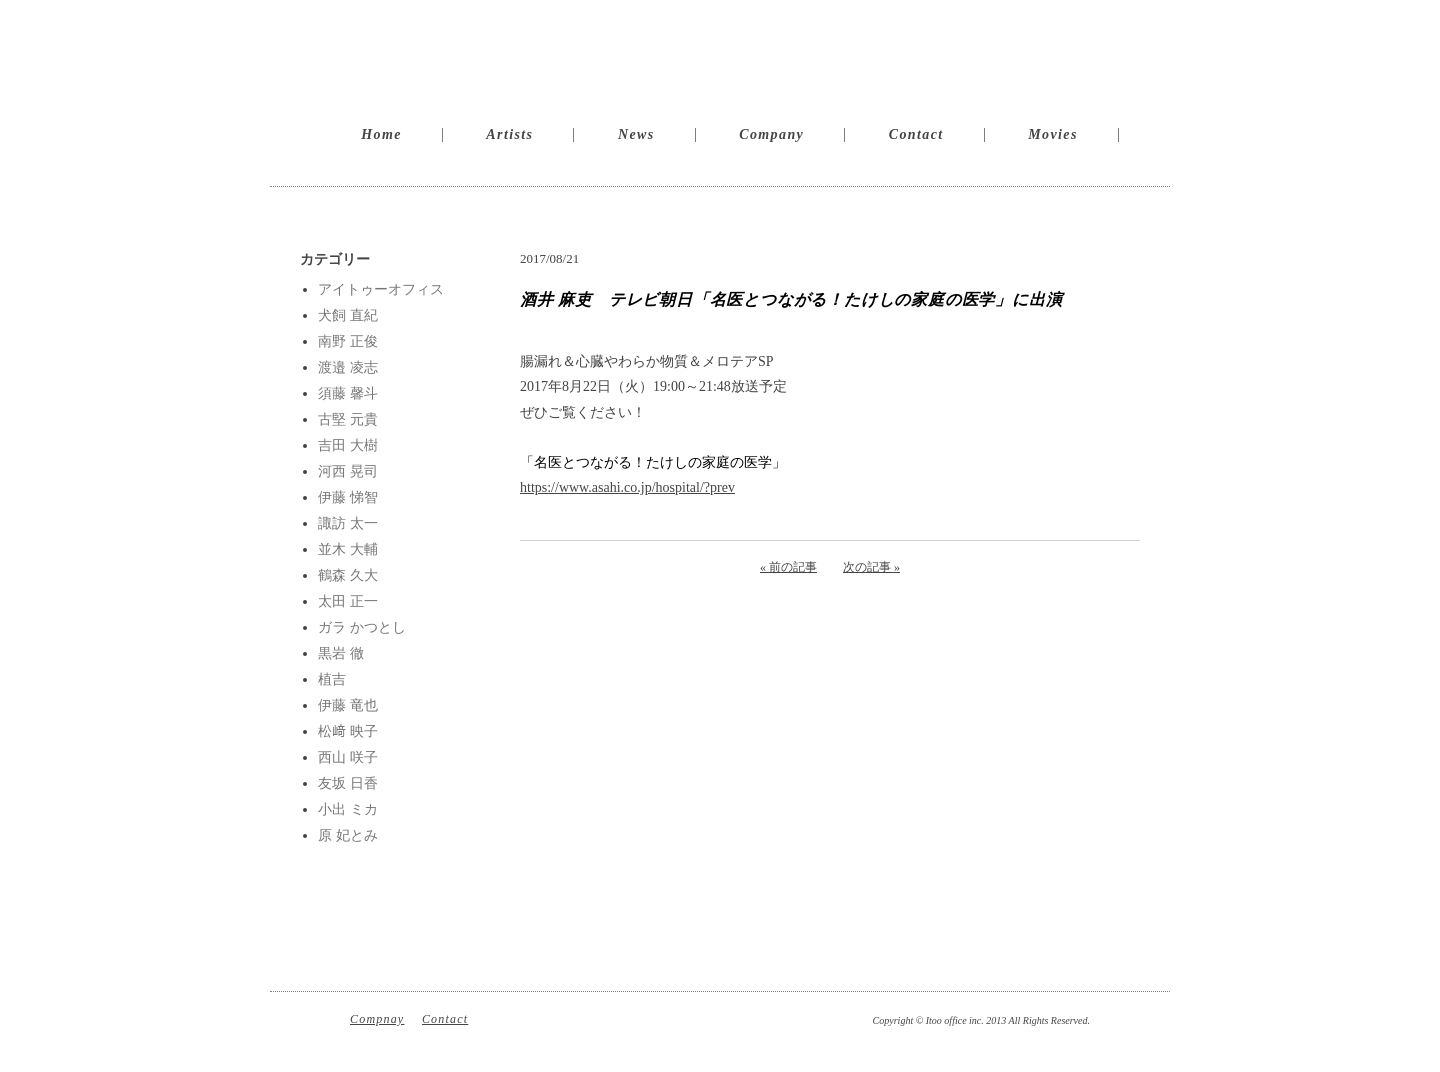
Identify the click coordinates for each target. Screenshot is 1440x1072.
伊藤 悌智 (348, 497)
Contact (916, 134)
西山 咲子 (348, 757)
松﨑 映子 (348, 731)
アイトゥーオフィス (381, 289)
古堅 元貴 (348, 419)
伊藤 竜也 (348, 705)
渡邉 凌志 (348, 367)
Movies (1053, 134)
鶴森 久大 (348, 575)
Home (381, 134)
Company (771, 134)
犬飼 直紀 (348, 315)
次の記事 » (871, 567)
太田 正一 (348, 601)
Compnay (377, 1019)
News (636, 134)
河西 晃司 (348, 471)
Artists (509, 134)
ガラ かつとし (362, 627)
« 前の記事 (788, 567)
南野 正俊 (348, 341)
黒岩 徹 (341, 653)
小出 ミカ (348, 809)
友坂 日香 (348, 783)
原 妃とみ (348, 835)
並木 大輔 (348, 549)
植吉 (332, 679)
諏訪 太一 (348, 523)
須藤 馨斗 (348, 393)
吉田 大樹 (348, 445)
